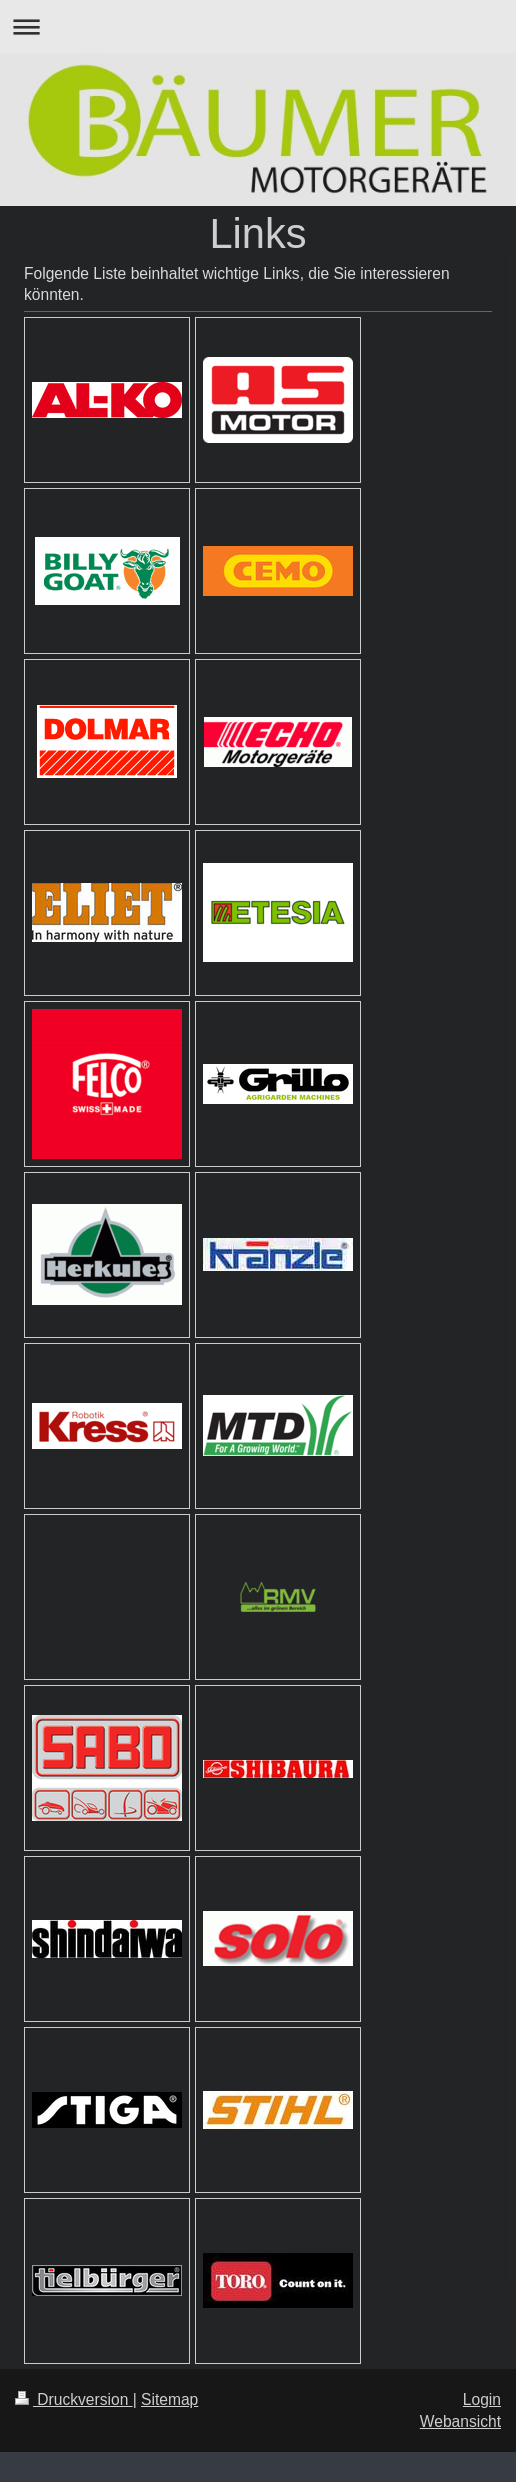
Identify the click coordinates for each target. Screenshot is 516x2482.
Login (482, 2399)
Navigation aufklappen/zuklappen (258, 26)
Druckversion (74, 2399)
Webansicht (460, 2421)
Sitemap (169, 2399)
